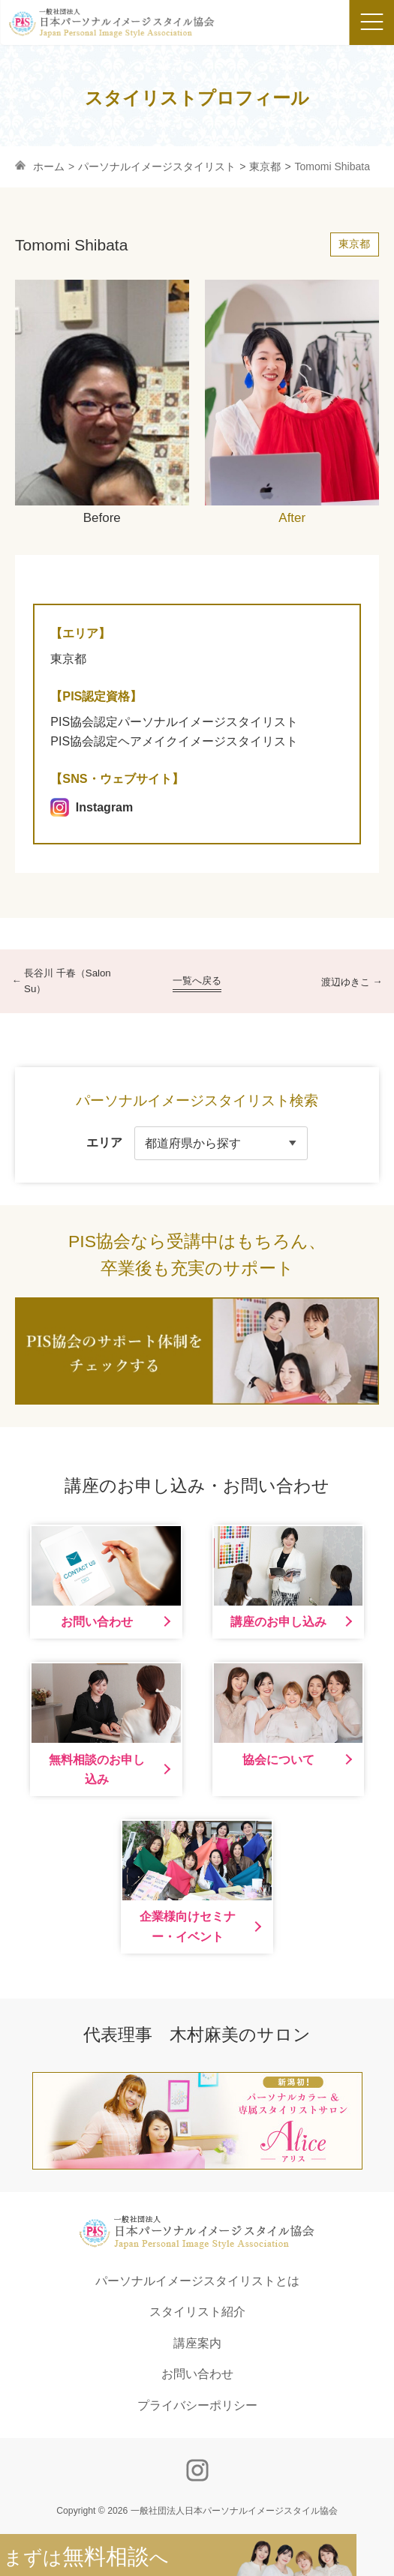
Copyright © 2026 (196, 2511)
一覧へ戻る (197, 980)
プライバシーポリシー (197, 2405)
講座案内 (197, 2343)
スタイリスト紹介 (197, 2311)
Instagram (91, 807)
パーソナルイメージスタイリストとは (197, 2281)
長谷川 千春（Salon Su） (67, 980)
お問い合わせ (197, 2374)
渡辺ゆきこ (345, 982)
